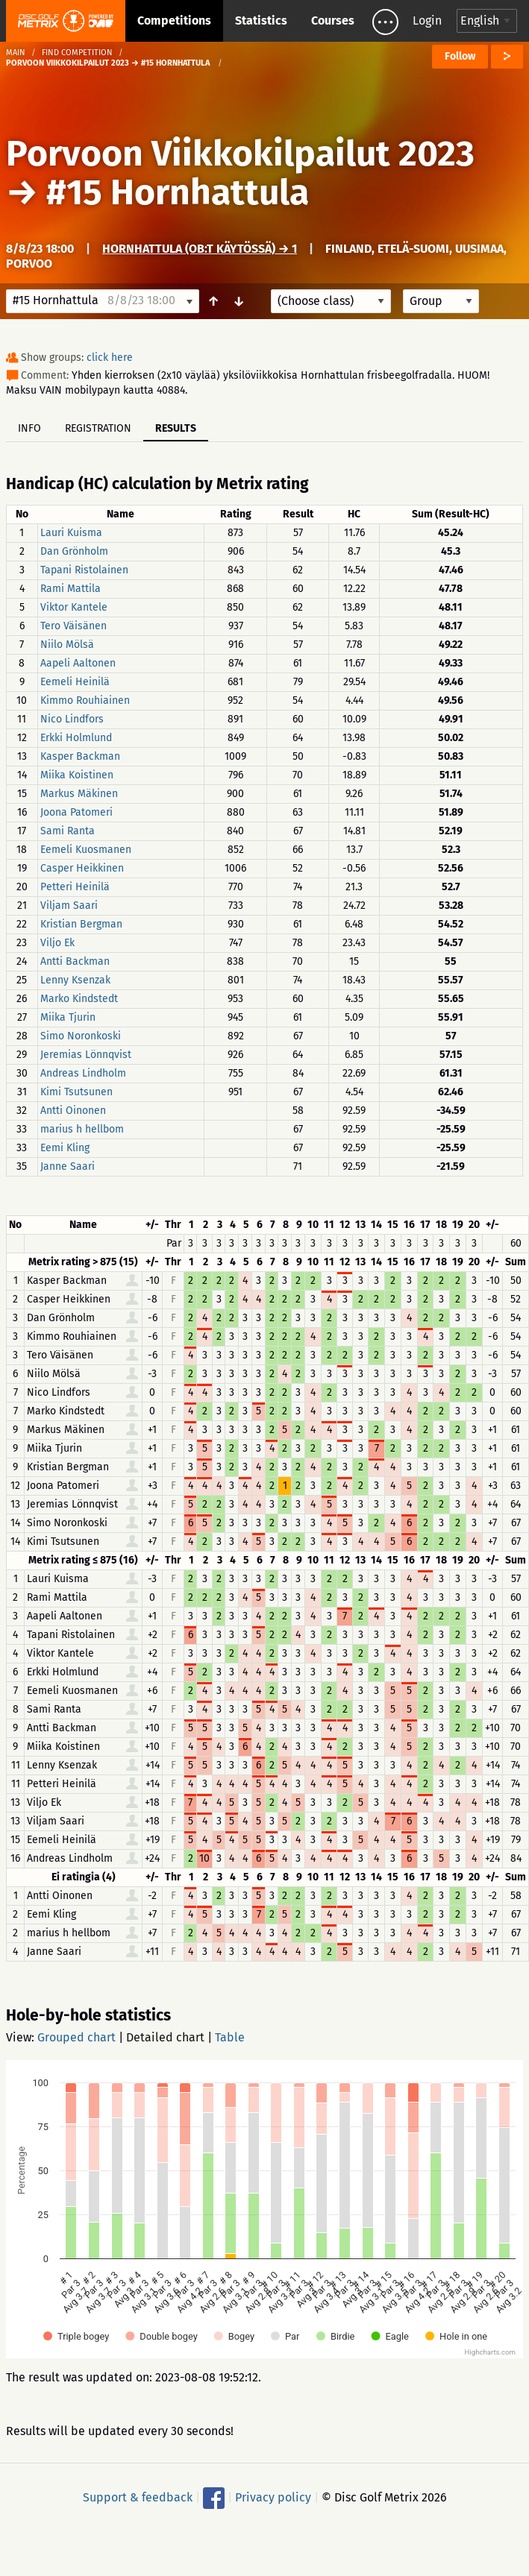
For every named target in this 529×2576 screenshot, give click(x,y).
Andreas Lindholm (83, 1073)
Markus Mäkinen (79, 793)
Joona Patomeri (76, 812)
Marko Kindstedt (79, 998)
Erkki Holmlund (76, 737)
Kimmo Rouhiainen (85, 700)
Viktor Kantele (73, 607)
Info (29, 428)
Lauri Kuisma (71, 532)
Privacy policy (273, 2497)
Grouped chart (76, 2037)
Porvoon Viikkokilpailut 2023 (240, 153)
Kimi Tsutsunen (76, 1092)
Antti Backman (75, 961)
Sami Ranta (67, 831)
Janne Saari (67, 1166)
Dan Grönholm (74, 551)
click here (110, 357)
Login (427, 20)
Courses (332, 20)
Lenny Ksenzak (75, 980)
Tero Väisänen (73, 626)
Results (175, 428)
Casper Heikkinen (82, 868)
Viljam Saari (69, 905)
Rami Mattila (70, 588)
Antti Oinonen (73, 1110)
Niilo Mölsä (67, 644)
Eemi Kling (65, 1147)
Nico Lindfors (72, 719)
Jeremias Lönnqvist (85, 1054)
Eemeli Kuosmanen (85, 849)
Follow (460, 56)
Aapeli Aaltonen (78, 663)
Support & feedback (137, 2497)
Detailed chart (165, 2037)
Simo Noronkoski (80, 1036)
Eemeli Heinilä (75, 682)
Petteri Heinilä (75, 887)
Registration (98, 428)
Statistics (261, 20)
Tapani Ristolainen (84, 570)
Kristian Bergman (81, 924)
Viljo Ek (57, 942)
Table (230, 2037)
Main (15, 52)
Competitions (174, 20)
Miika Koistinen (76, 775)
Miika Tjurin (68, 1017)
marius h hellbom (82, 1129)
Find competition (77, 52)
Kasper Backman (80, 756)
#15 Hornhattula (177, 192)
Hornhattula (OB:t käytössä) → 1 (199, 249)
